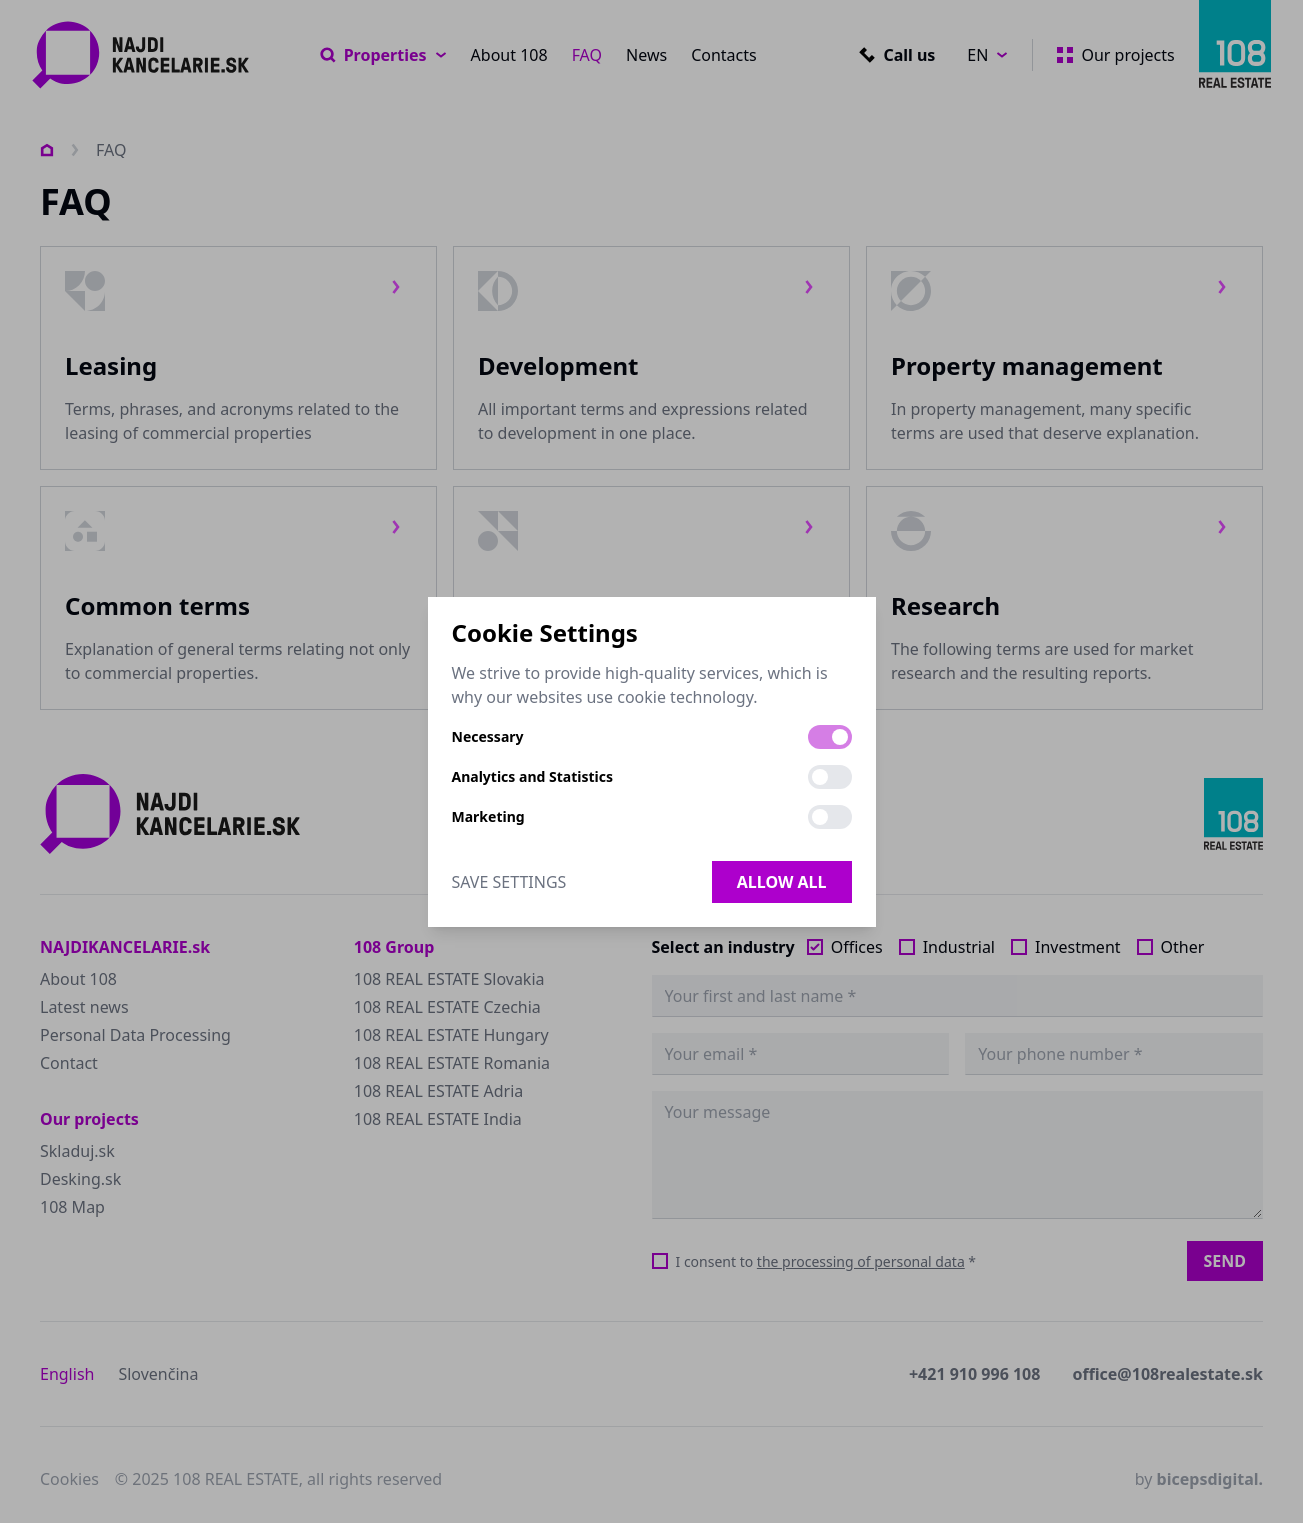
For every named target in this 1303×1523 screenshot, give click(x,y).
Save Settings (509, 882)
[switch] (830, 737)
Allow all (782, 882)
